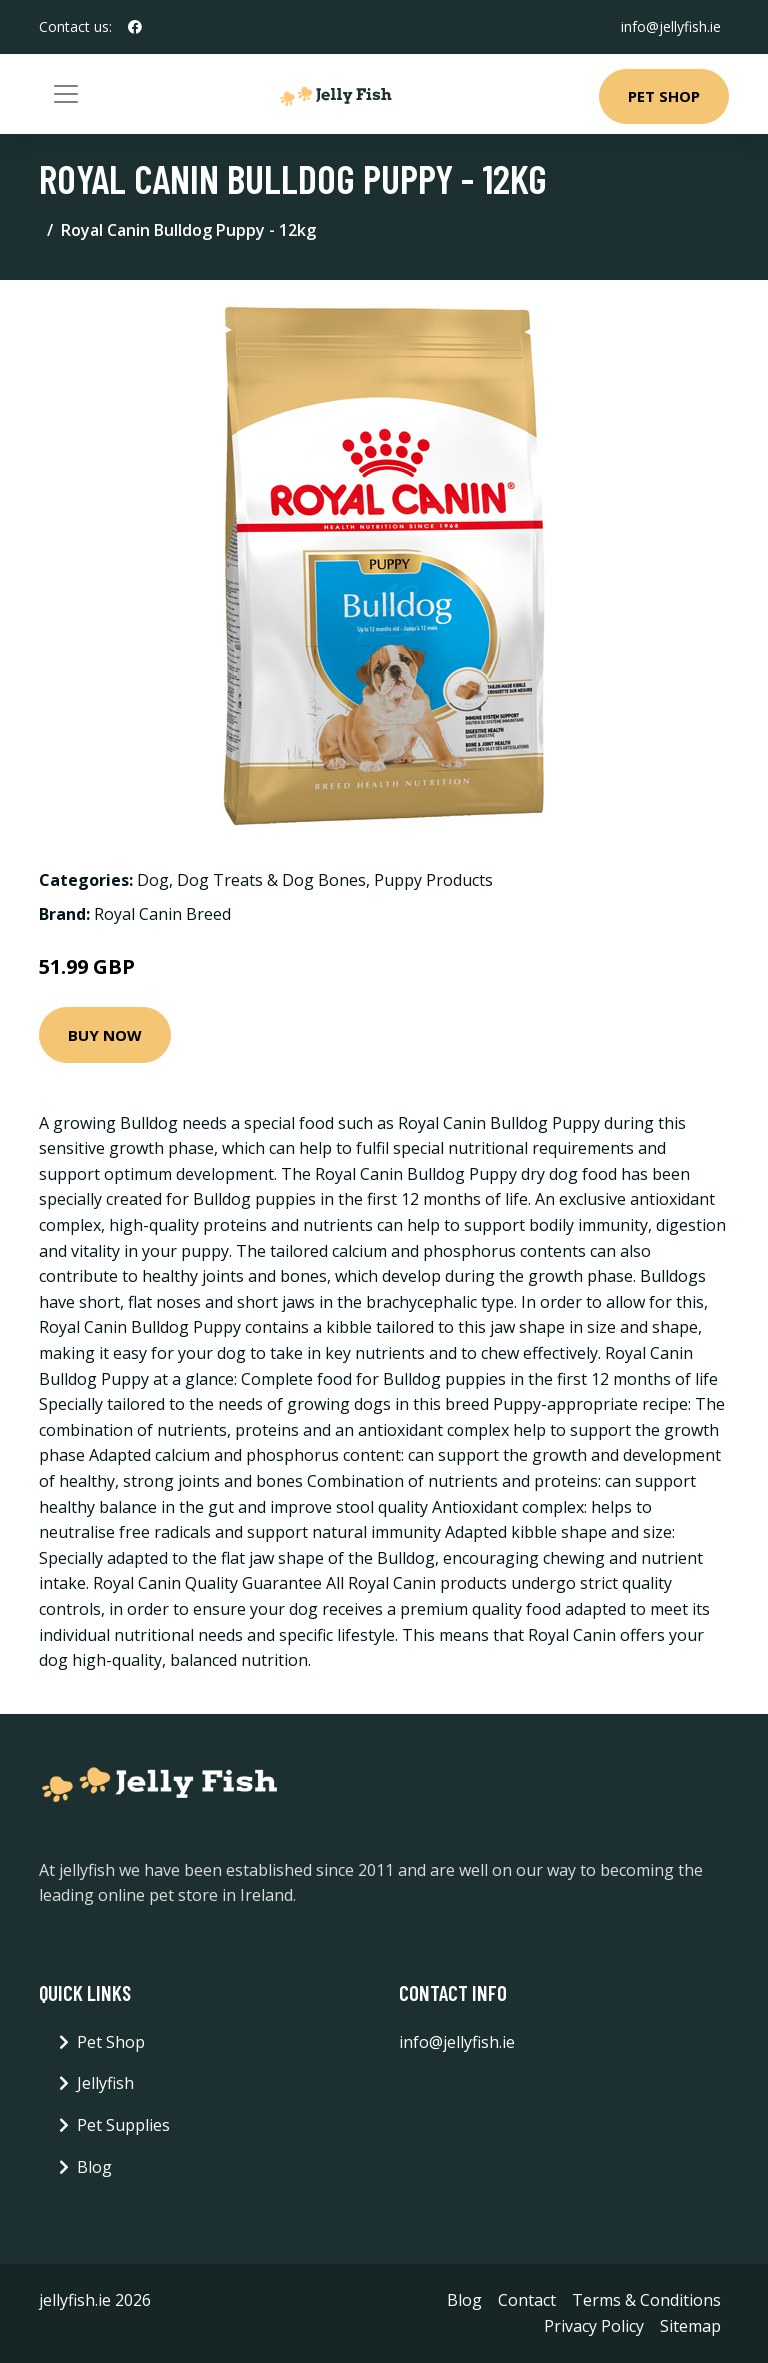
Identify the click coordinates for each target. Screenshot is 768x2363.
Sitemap (690, 2326)
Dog (153, 880)
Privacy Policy (594, 2326)
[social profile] (135, 27)
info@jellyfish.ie (671, 26)
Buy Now (105, 1035)
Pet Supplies (123, 2125)
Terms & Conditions (646, 2300)
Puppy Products (433, 880)
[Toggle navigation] (66, 94)
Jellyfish (105, 2083)
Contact (527, 2300)
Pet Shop (664, 96)
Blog (94, 2167)
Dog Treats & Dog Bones (271, 880)
